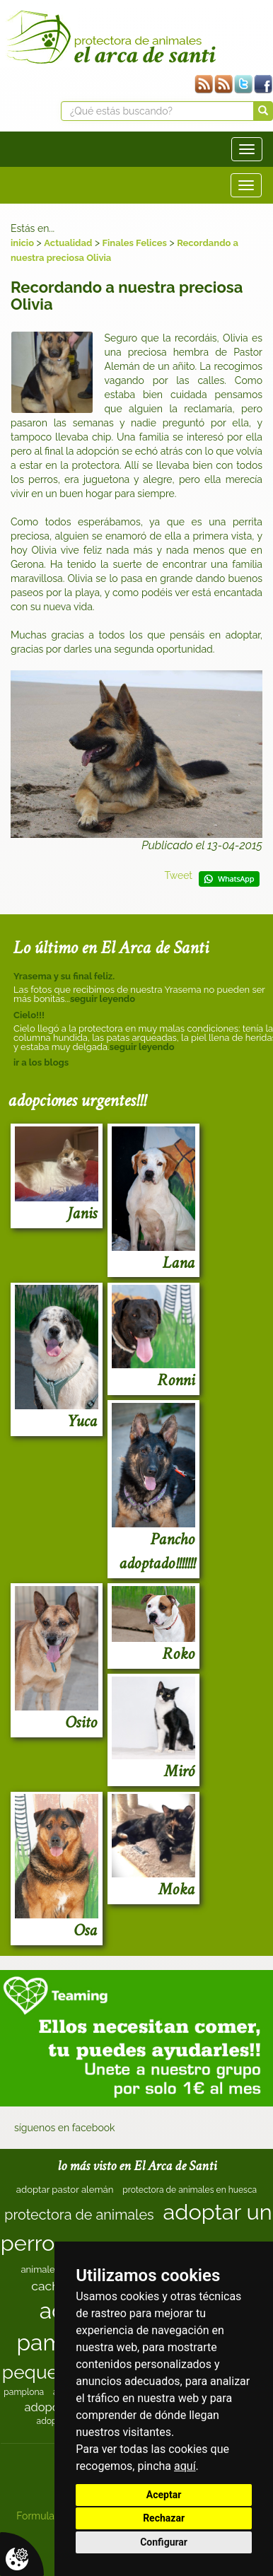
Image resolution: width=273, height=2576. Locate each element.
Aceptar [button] (164, 2494)
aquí (185, 2466)
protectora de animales (78, 2214)
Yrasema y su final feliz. (64, 976)
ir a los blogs (41, 1062)
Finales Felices (135, 243)
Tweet (178, 875)
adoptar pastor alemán (65, 2189)
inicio (22, 243)
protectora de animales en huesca (189, 2190)
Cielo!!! (29, 1015)
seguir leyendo (102, 998)
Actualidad (68, 243)
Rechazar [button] (164, 2518)
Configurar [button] (163, 2542)
